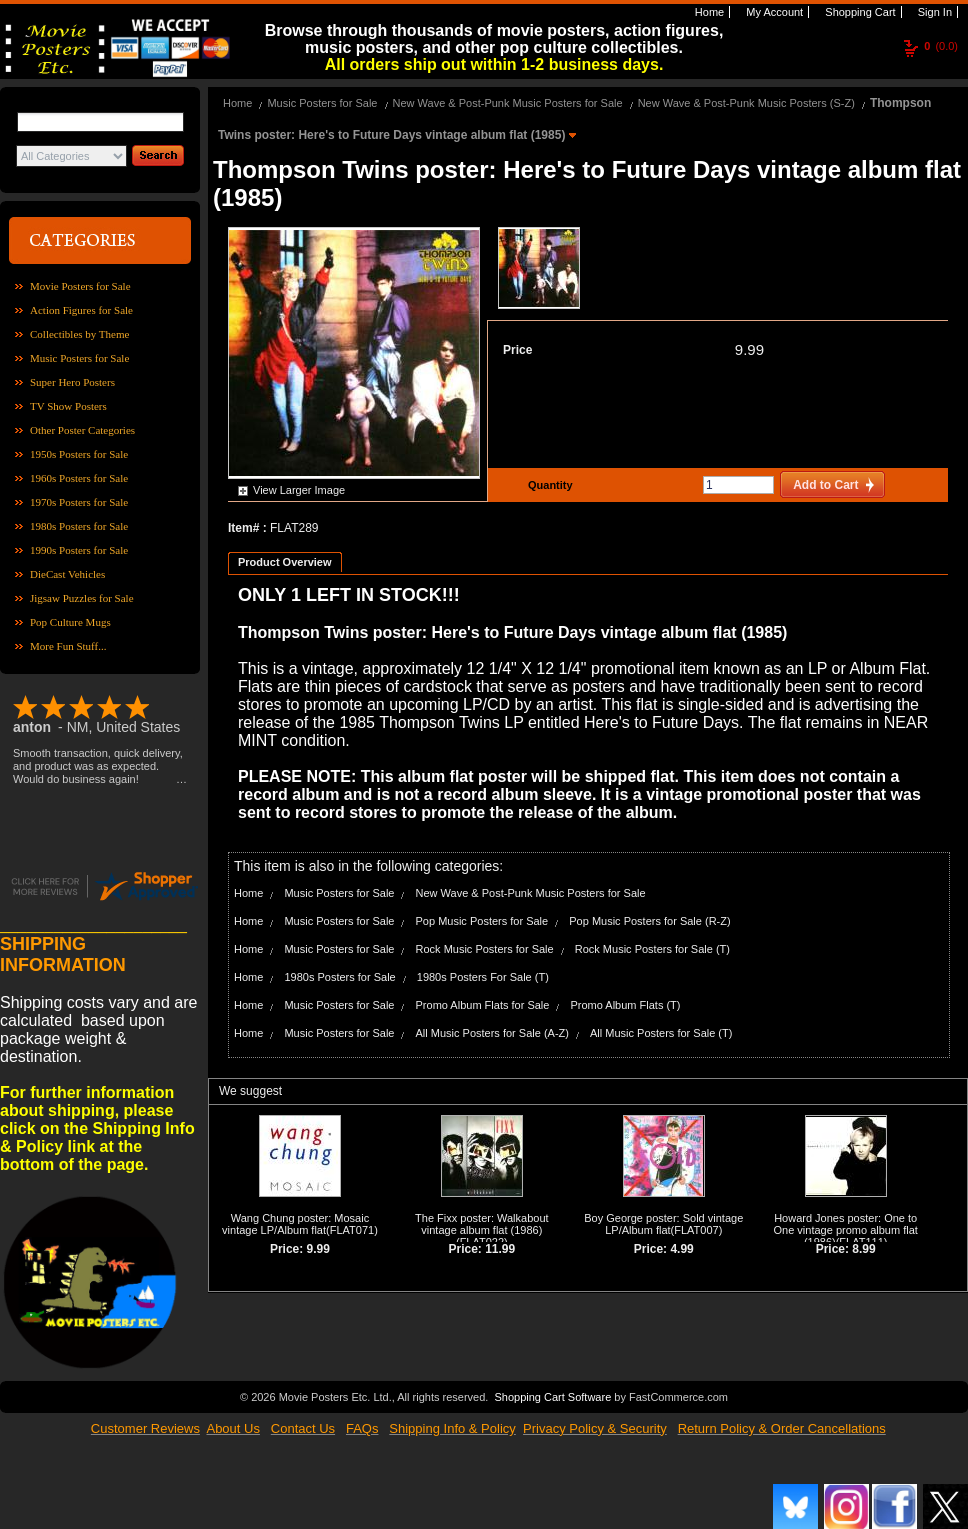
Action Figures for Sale (81, 310)
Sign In (933, 12)
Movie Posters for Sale (80, 286)
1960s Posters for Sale (79, 478)
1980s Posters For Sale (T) (483, 977)
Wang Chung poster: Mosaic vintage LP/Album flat (295, 1224)
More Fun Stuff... (68, 646)
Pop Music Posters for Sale (482, 921)
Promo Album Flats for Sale (483, 1005)
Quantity (548, 485)
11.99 (500, 1249)
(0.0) (941, 46)
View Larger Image (299, 490)
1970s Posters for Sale (79, 502)
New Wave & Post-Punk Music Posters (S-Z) (746, 103)
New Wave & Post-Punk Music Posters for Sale (508, 103)
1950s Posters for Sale (79, 454)
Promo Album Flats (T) (625, 1005)
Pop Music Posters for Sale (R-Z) (649, 921)
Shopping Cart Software (552, 1397)
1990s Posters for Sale (79, 550)
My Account (773, 12)
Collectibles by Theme (79, 334)
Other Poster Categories (82, 430)
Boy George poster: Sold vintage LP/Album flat (663, 1224)
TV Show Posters (68, 406)
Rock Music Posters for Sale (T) (652, 949)
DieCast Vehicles (67, 574)
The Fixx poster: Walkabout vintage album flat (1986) (481, 1224)
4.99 (681, 1249)
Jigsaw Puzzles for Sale (82, 598)
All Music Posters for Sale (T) (661, 1033)
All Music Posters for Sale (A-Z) (492, 1033)
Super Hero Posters (72, 382)
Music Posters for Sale (79, 358)
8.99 (863, 1249)
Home (708, 12)
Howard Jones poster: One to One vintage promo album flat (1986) (846, 1230)
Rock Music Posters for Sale (485, 949)
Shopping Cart (858, 12)
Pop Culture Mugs (70, 622)
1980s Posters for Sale (79, 526)
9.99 (749, 349)
